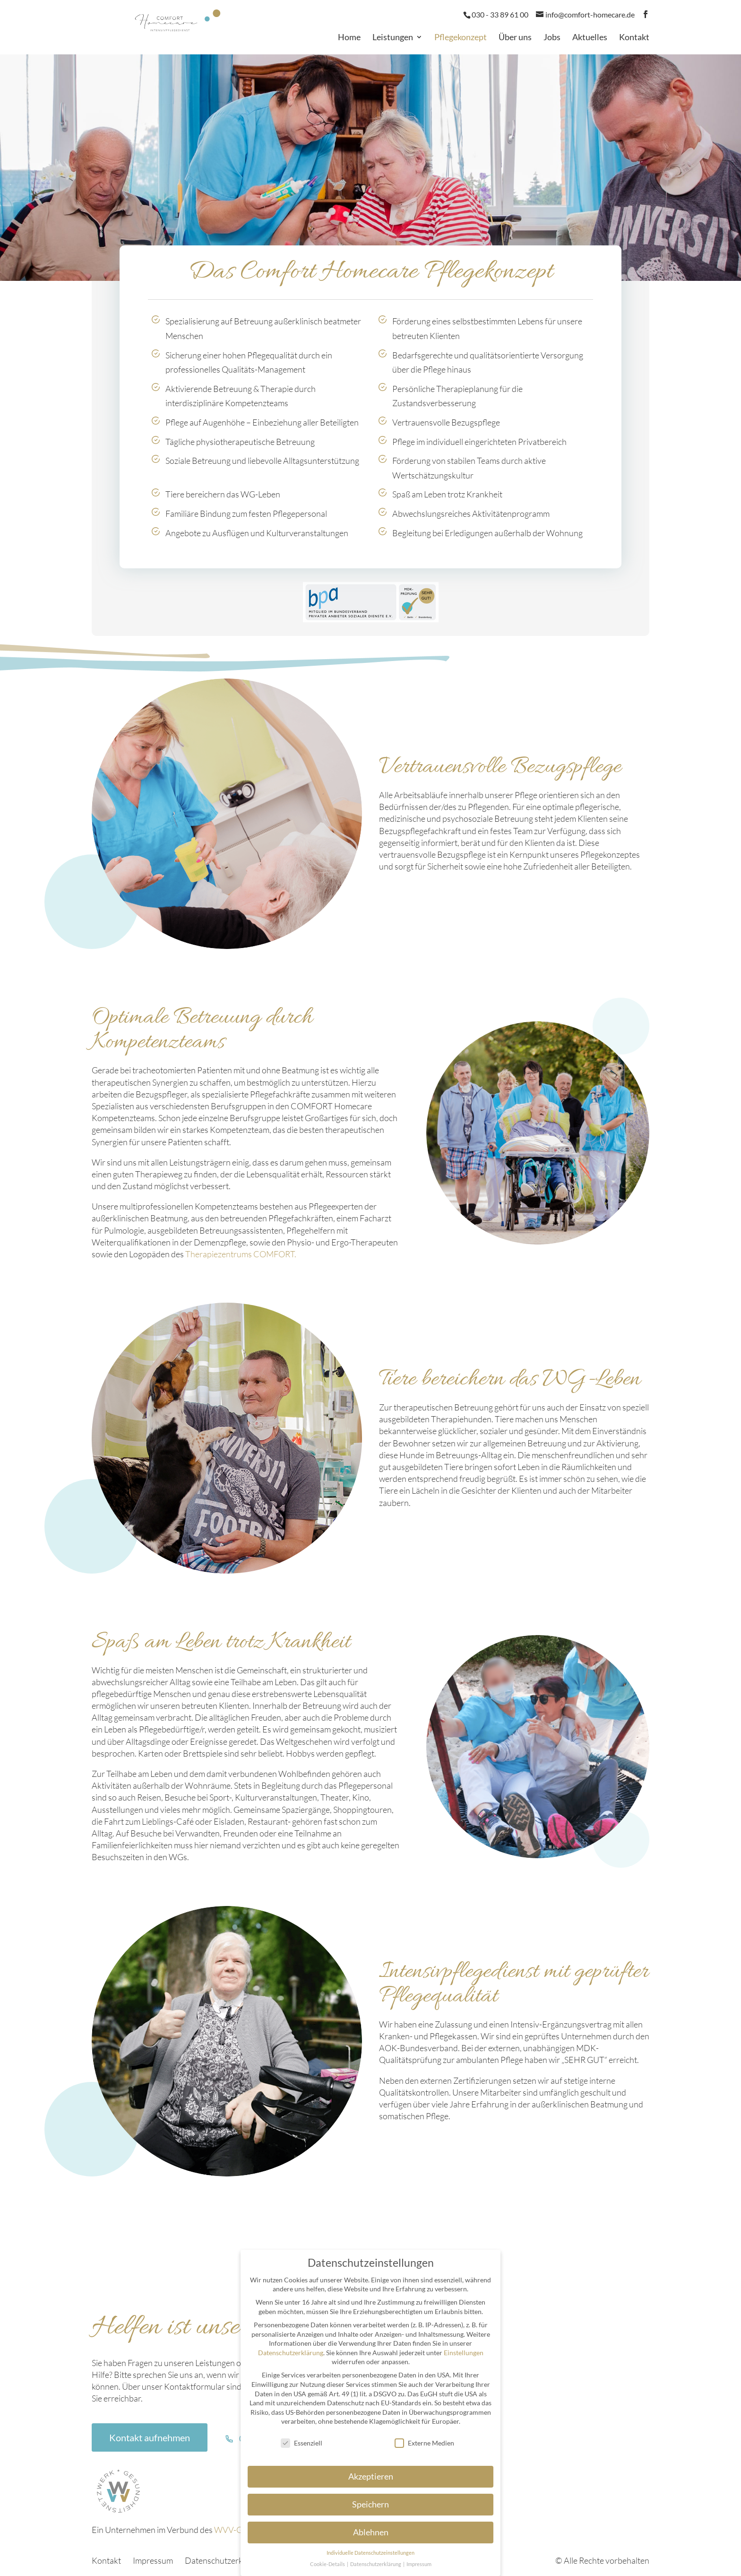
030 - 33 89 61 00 (500, 14)
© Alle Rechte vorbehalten (602, 2560)
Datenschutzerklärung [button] (376, 2564)
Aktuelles (589, 38)
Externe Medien (424, 2442)
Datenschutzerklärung (225, 2560)
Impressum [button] (418, 2564)
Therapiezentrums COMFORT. (240, 1254)
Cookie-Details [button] (328, 2564)
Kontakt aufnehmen (149, 2437)
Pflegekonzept (460, 38)
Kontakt (634, 38)
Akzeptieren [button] (370, 2476)
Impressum (153, 2560)
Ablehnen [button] (370, 2532)
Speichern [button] (370, 2504)
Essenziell (301, 2442)
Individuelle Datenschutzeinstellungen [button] (370, 2553)
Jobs (551, 38)
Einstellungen (463, 2353)
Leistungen (392, 38)
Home (349, 38)
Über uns (515, 38)
